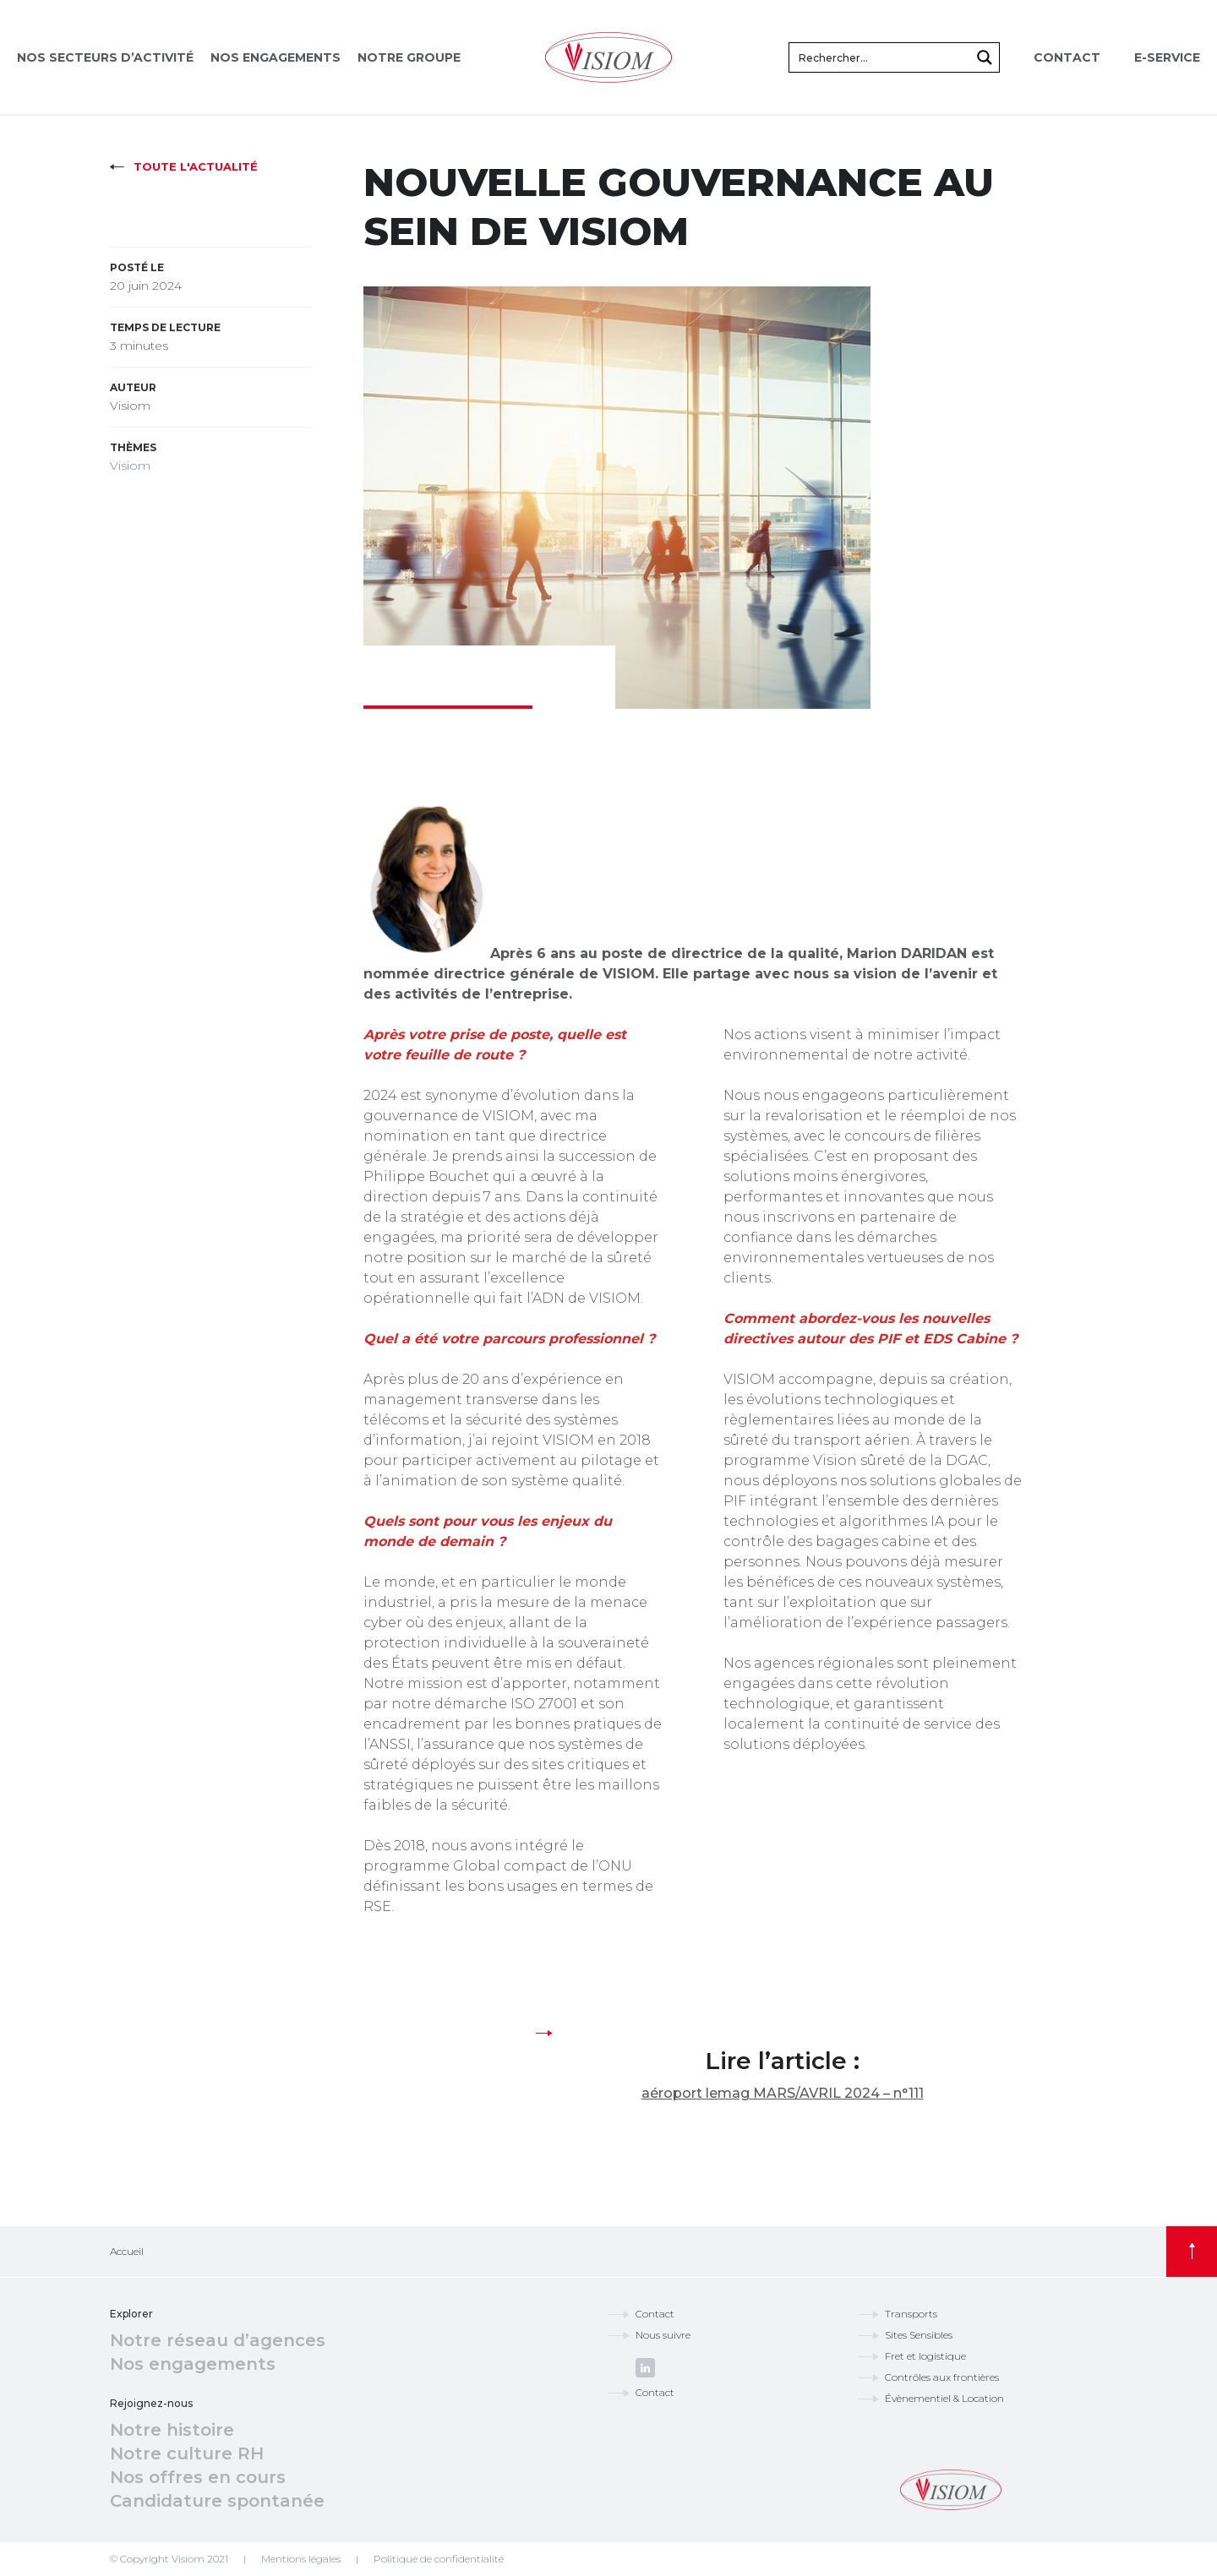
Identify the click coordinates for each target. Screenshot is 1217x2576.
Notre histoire (172, 2430)
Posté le (137, 267)
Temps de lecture (165, 327)
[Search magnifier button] (984, 57)
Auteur (133, 387)
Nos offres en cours (198, 2477)
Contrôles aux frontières (942, 2377)
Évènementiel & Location (944, 2398)
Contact (1067, 57)
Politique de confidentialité (439, 2558)
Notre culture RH (187, 2453)
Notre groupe (409, 57)
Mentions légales (301, 2558)
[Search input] (881, 57)
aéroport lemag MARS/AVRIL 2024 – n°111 (782, 2093)
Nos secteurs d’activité (105, 57)
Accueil (127, 2251)
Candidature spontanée (217, 2501)
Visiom (130, 465)
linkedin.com (645, 2367)
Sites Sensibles (918, 2334)
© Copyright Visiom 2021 (169, 2558)
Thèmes (133, 447)
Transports (911, 2313)
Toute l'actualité (196, 166)
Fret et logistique (925, 2356)
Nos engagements (275, 57)
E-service (1167, 57)
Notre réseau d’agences (217, 2340)
